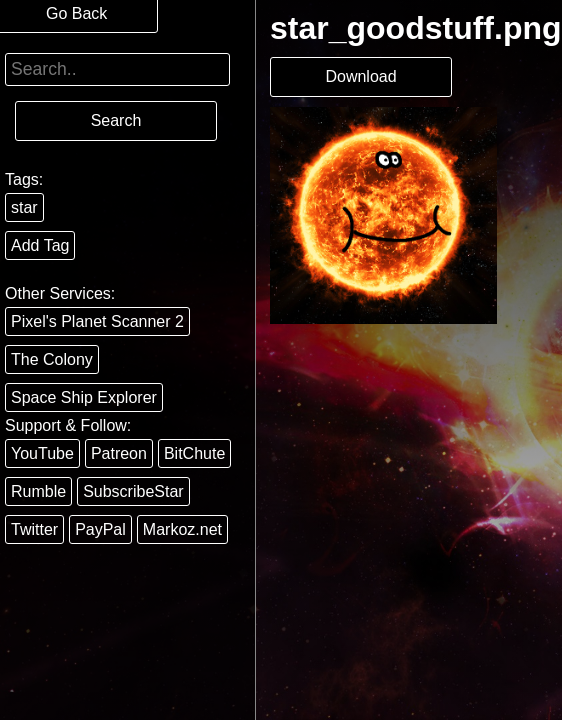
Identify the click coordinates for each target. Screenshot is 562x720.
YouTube (42, 453)
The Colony (52, 359)
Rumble (38, 491)
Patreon (119, 453)
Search (116, 120)
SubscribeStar (133, 491)
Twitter (34, 529)
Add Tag (40, 245)
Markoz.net (182, 529)
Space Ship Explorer (84, 397)
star (24, 207)
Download (360, 76)
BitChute (194, 453)
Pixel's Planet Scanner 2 (97, 321)
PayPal (100, 529)
